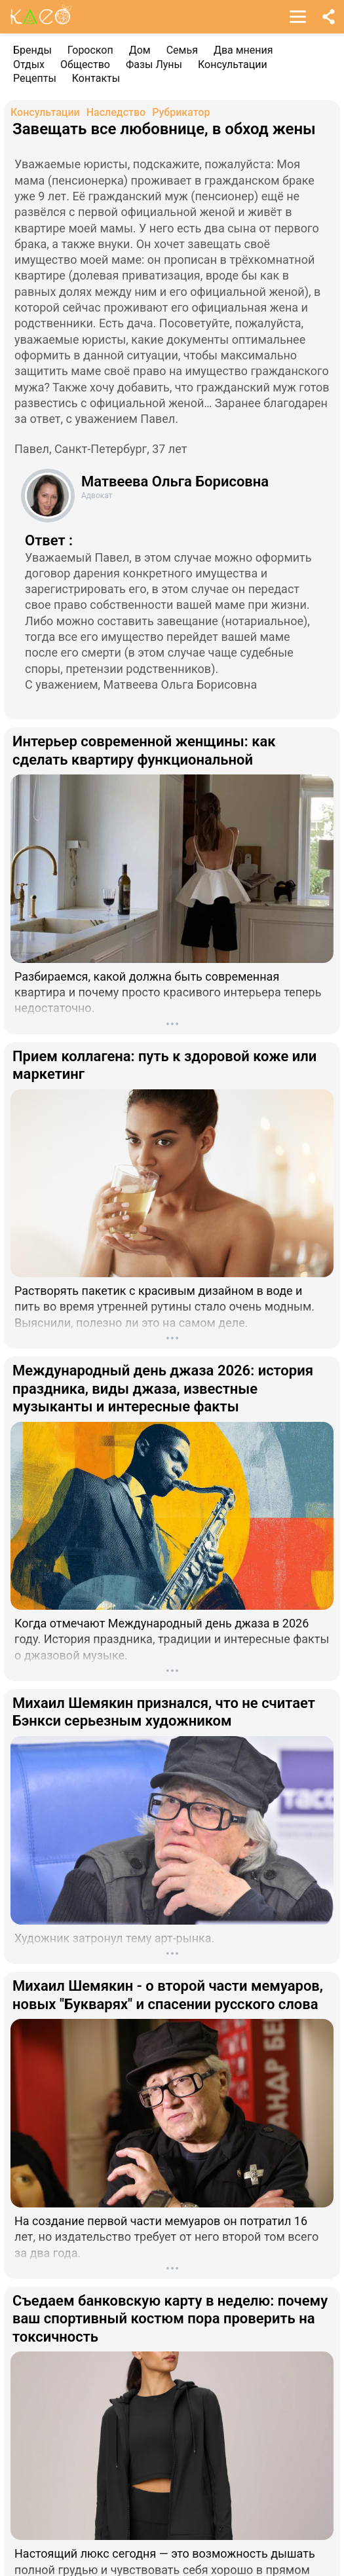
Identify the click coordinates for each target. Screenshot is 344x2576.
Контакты (96, 78)
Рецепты (34, 78)
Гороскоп (90, 50)
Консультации (232, 64)
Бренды (32, 50)
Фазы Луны (154, 64)
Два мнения (243, 50)
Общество (85, 64)
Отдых (29, 64)
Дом (140, 50)
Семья (182, 50)
